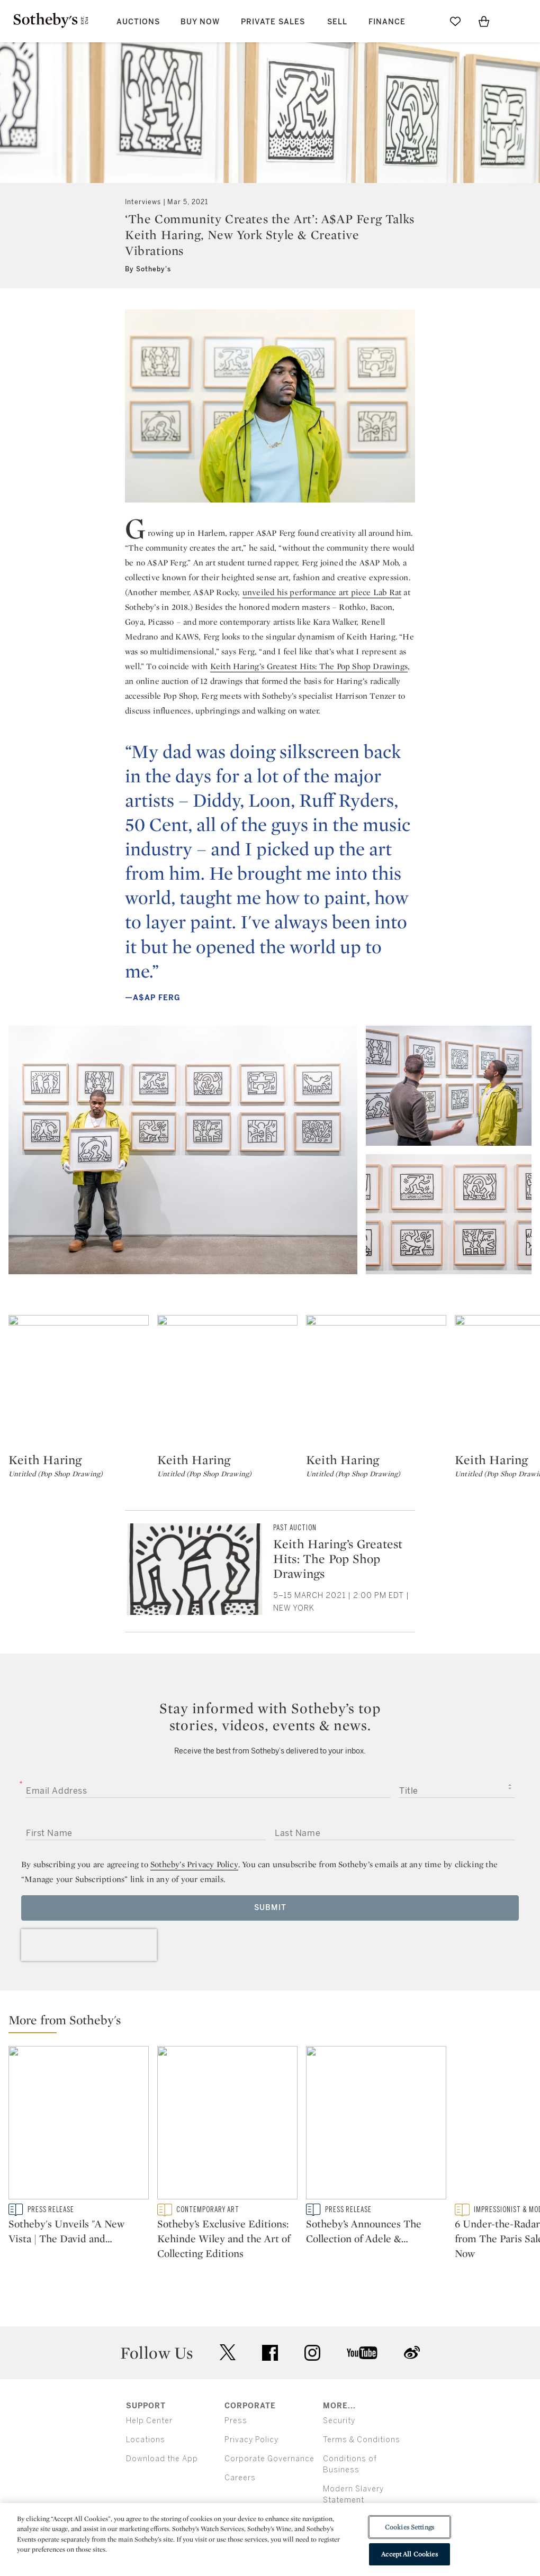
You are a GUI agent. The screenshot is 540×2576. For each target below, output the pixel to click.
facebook (270, 2353)
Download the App (162, 2458)
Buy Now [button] (200, 21)
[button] (274, 2022)
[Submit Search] (426, 21)
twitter (228, 2352)
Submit (270, 1907)
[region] (270, 2539)
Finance (387, 21)
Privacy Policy (251, 2439)
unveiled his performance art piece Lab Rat (321, 592)
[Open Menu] (512, 22)
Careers (240, 2477)
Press (235, 2420)
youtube (362, 2352)
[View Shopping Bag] (484, 21)
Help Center (149, 2420)
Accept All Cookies (409, 2554)
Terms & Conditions (361, 2439)
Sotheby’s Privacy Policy (194, 1864)
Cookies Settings (409, 2527)
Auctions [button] (138, 21)
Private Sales (273, 21)
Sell (337, 21)
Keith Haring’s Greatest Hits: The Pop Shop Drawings (309, 666)
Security (339, 2420)
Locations (145, 2439)
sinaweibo (412, 2352)
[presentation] (89, 1945)
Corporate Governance (269, 2458)
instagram (312, 2353)
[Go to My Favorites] (455, 21)
